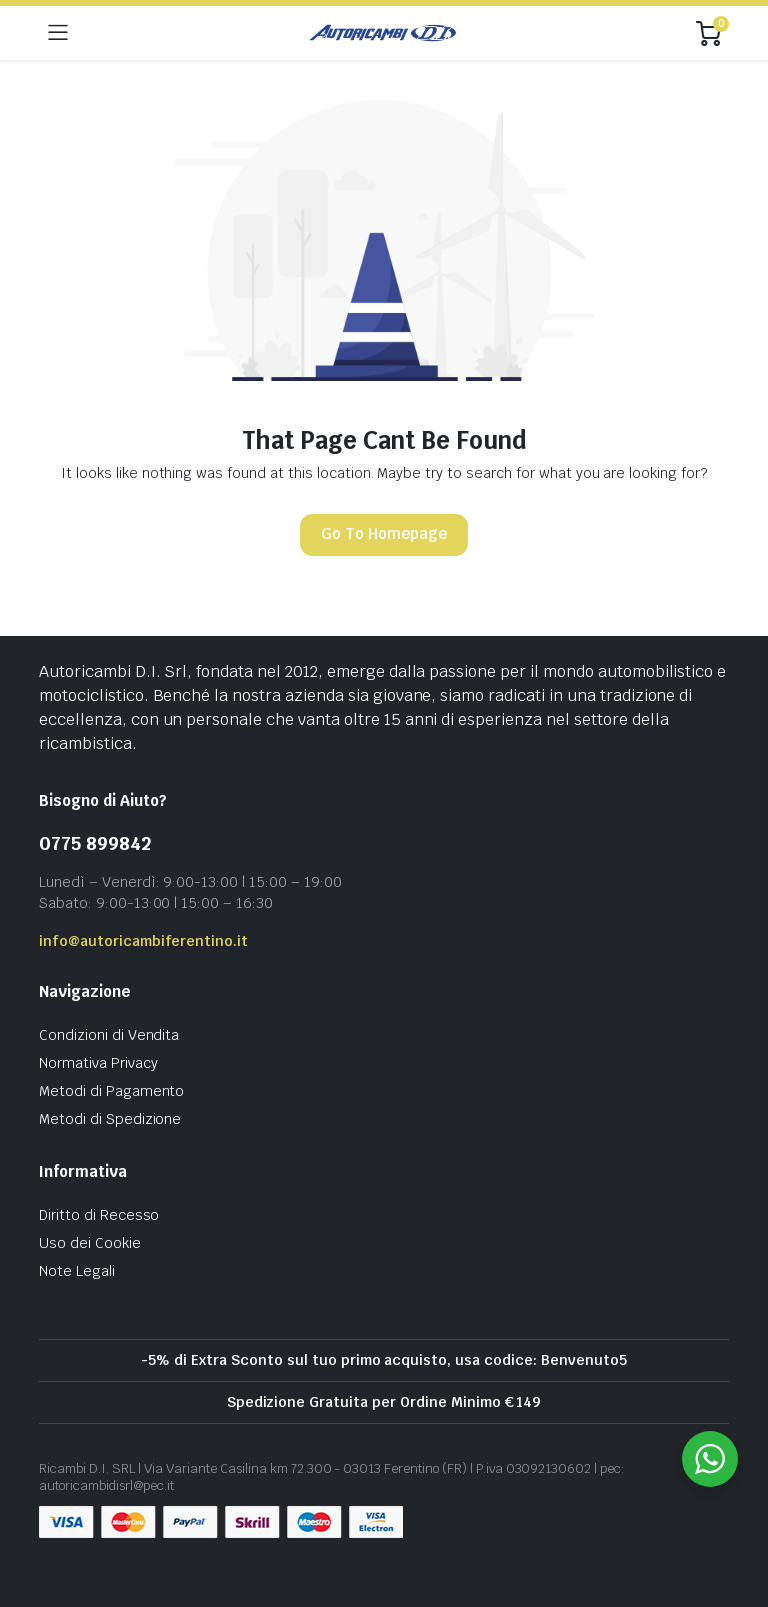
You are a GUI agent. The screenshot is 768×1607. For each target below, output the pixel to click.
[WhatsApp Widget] (710, 1459)
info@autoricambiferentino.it (143, 941)
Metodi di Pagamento (111, 1091)
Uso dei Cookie (90, 1243)
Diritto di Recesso (99, 1215)
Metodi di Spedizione (110, 1119)
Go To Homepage (384, 533)
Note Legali (77, 1271)
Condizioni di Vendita (109, 1035)
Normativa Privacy (98, 1063)
